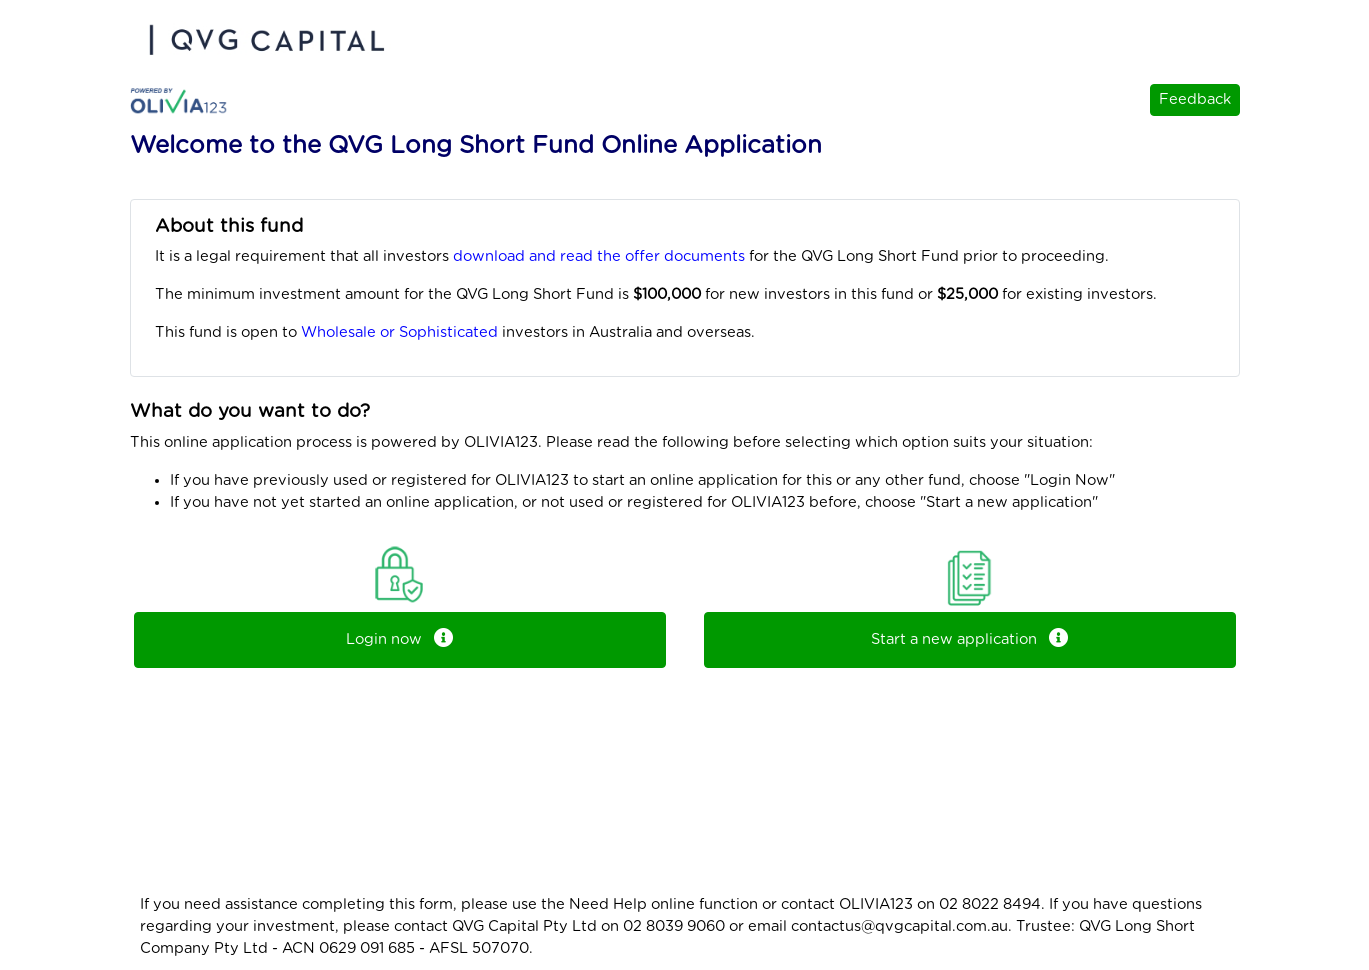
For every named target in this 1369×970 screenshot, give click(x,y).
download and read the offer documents (599, 256)
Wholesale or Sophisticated (399, 332)
